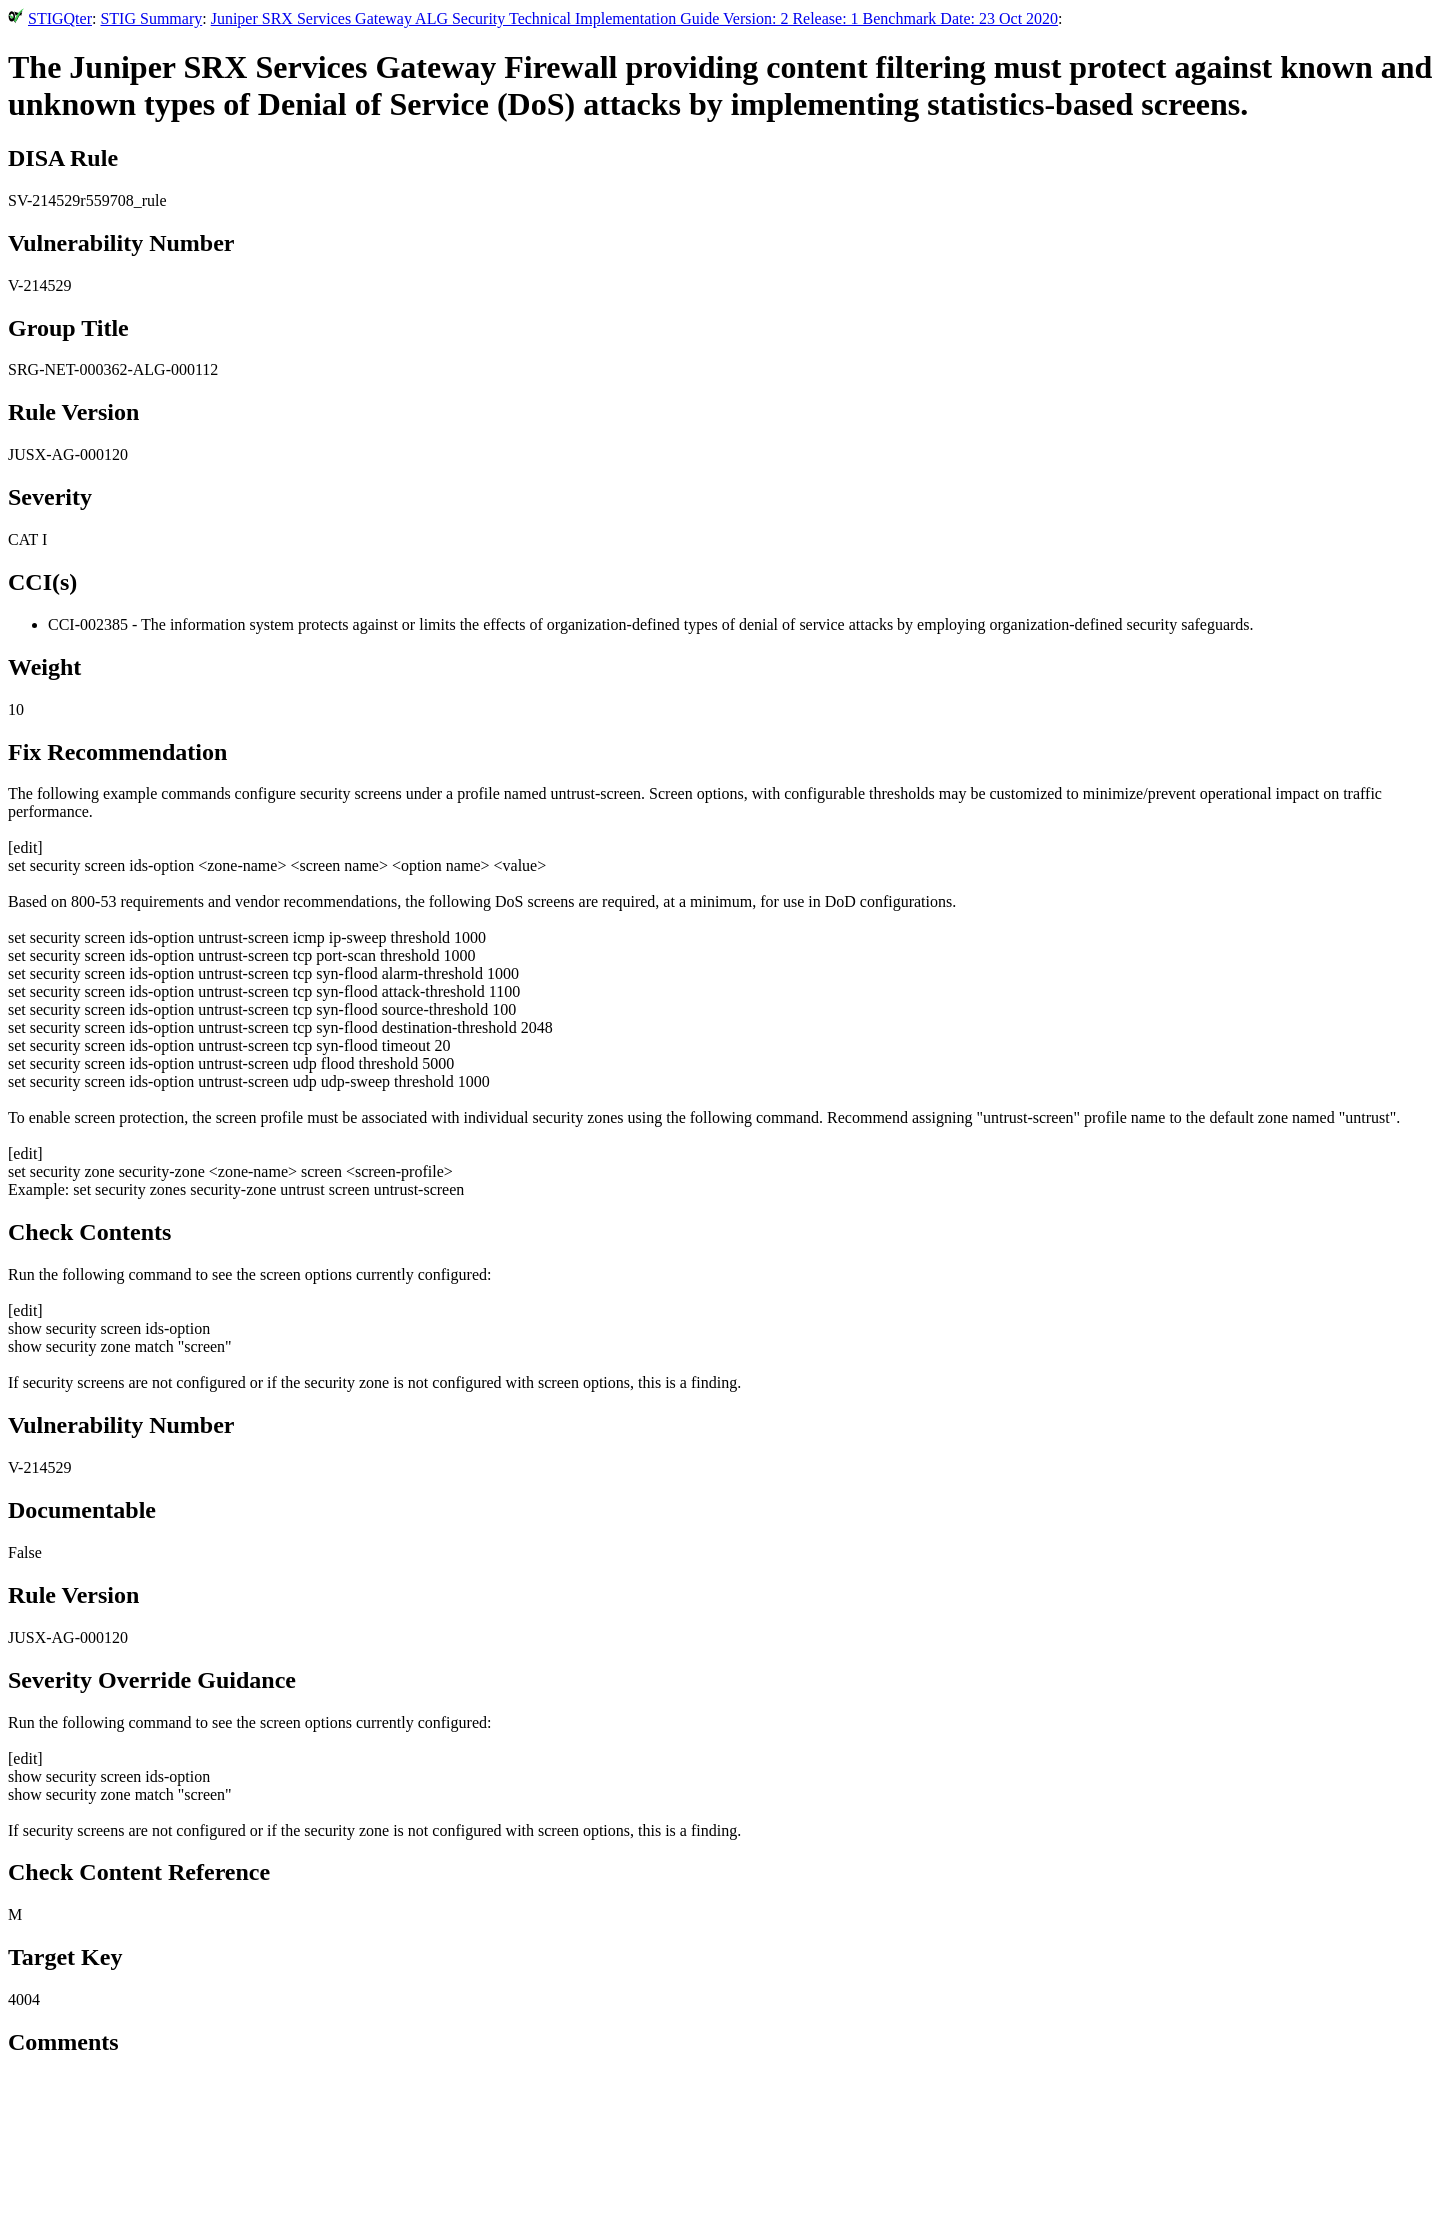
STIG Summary (151, 18)
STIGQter (60, 18)
